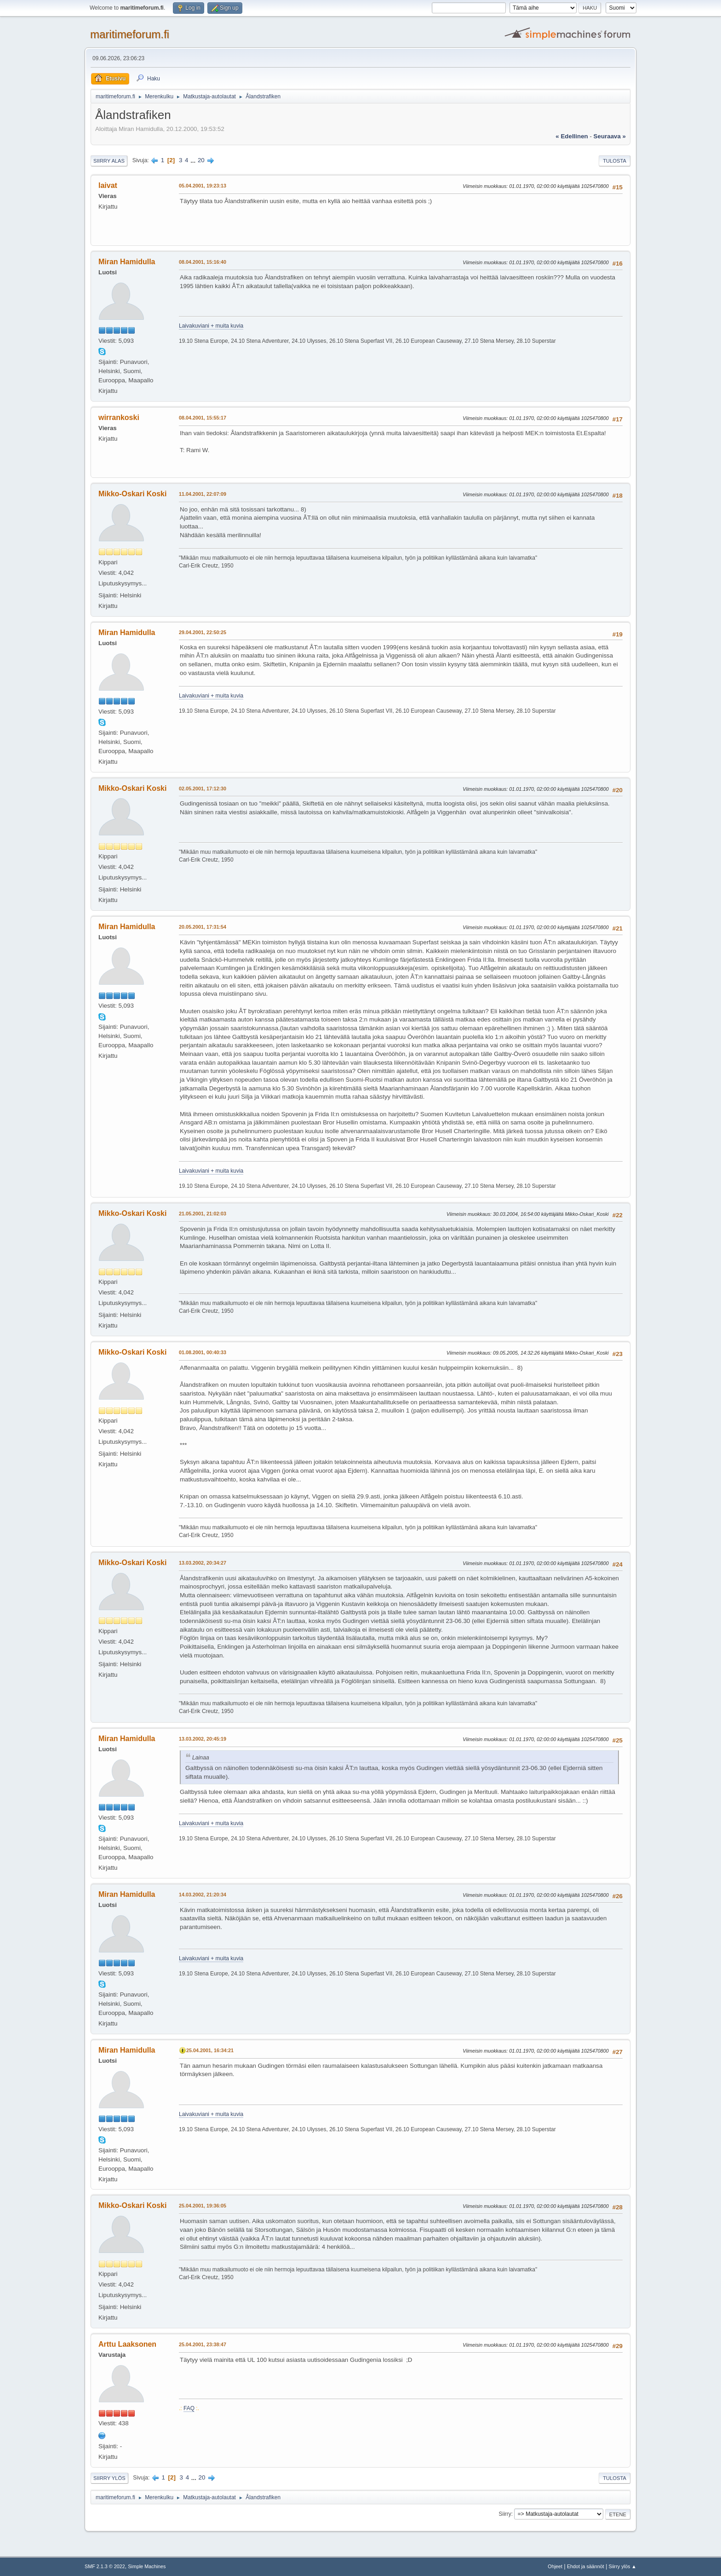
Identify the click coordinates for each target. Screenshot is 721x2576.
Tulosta (614, 161)
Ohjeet (555, 2566)
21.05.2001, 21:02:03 (202, 1213)
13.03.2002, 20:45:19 (202, 1739)
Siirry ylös (109, 2478)
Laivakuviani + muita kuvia (211, 326)
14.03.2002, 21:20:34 (202, 1894)
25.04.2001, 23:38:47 (202, 2344)
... (193, 160)
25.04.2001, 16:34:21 (210, 2050)
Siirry (504, 2514)
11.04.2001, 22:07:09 (202, 494)
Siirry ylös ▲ (622, 2566)
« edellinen (571, 136)
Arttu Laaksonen (127, 2344)
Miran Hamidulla (126, 262)
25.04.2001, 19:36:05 (202, 2205)
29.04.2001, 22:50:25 (202, 632)
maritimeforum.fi (129, 34)
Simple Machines (147, 2566)
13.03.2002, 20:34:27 (202, 1563)
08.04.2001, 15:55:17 (202, 417)
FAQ (189, 2408)
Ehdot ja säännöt (585, 2566)
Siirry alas (109, 161)
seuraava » (610, 136)
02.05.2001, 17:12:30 (202, 788)
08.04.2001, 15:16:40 (202, 262)
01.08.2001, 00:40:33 (202, 1352)
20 (201, 160)
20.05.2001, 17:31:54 (202, 927)
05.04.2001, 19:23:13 (202, 185)
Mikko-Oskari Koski (132, 494)
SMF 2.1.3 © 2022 (105, 2566)
